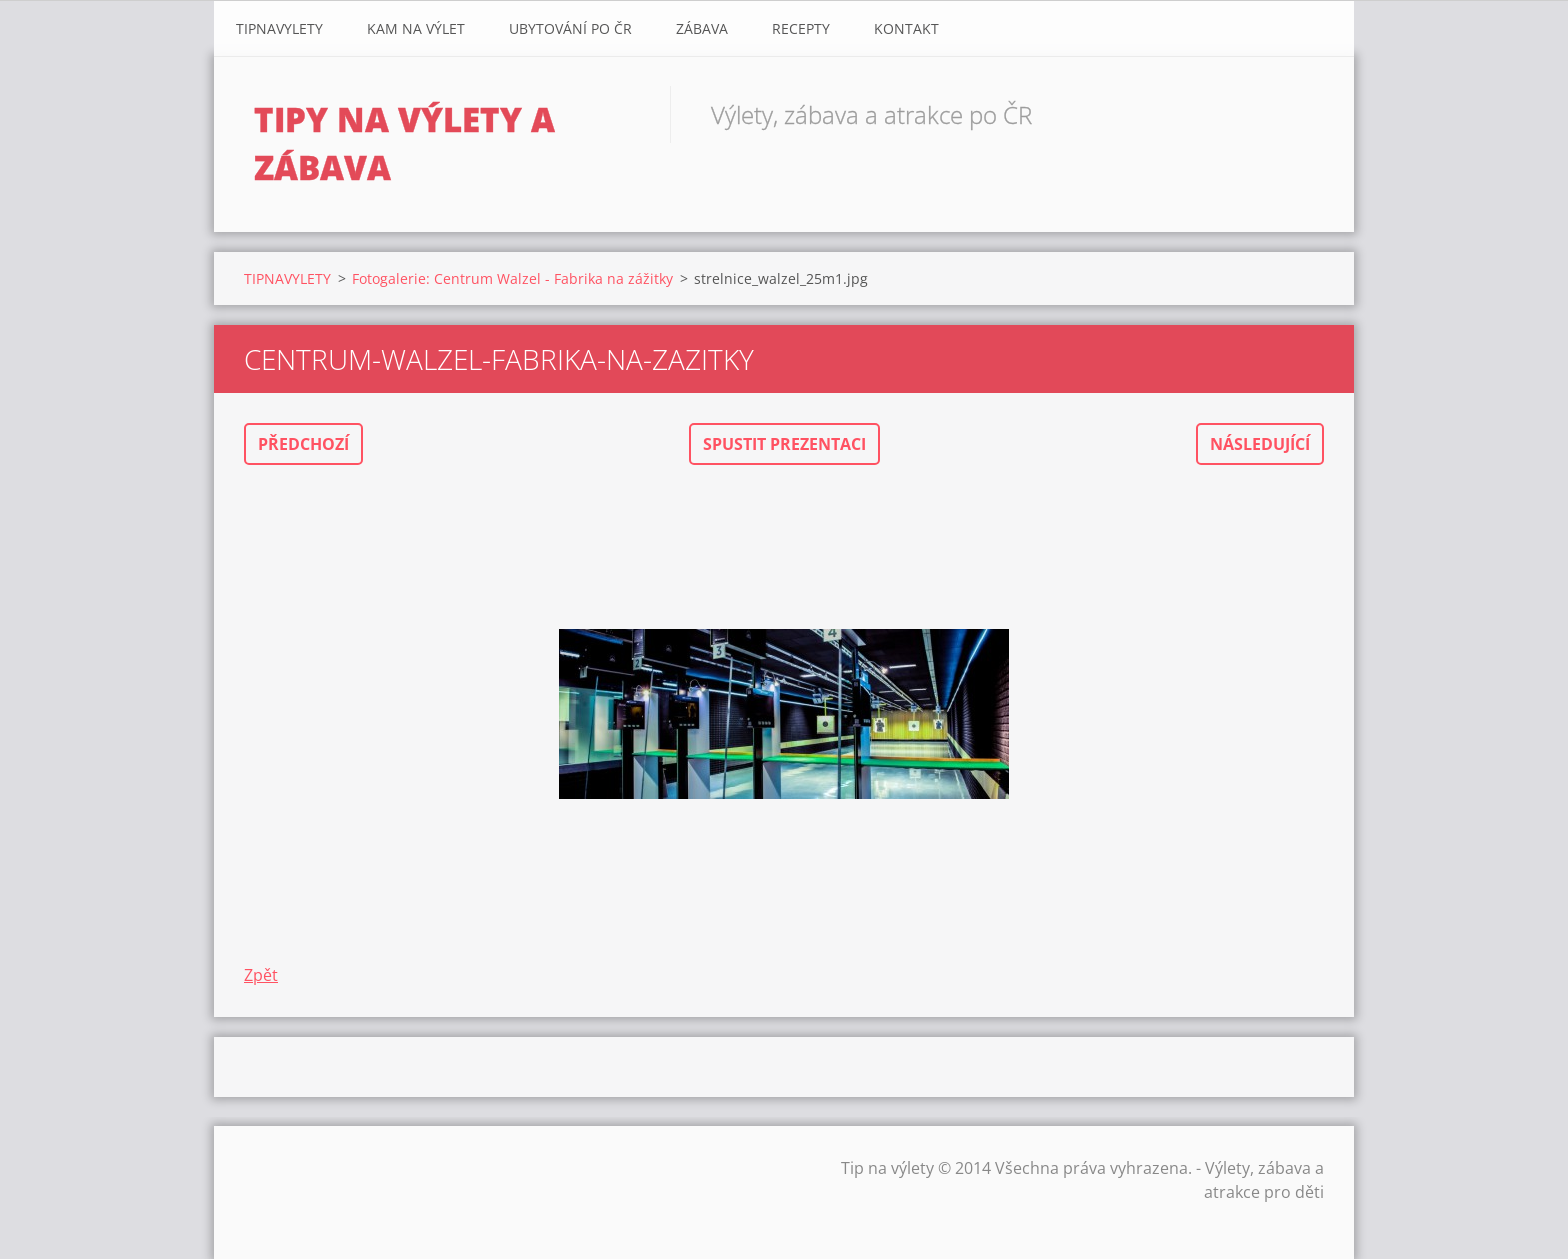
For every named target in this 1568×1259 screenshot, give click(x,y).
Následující (1260, 444)
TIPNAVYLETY (279, 28)
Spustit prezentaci (784, 444)
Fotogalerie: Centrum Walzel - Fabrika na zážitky (512, 278)
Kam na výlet (416, 28)
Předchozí (303, 444)
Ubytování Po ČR (570, 28)
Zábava (702, 28)
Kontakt (906, 28)
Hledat (1302, 114)
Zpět (261, 975)
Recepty (801, 28)
